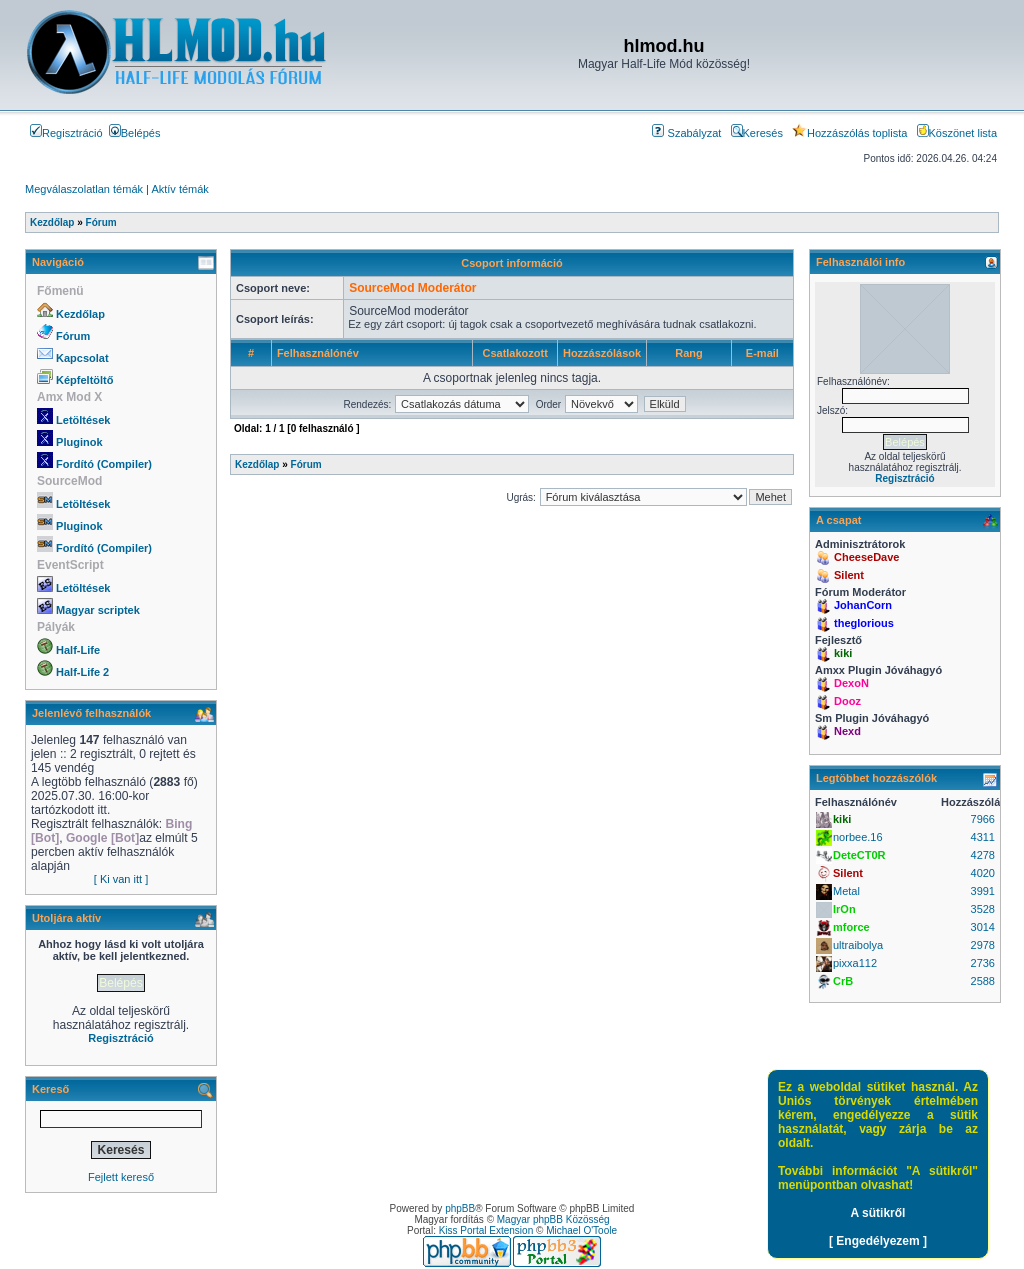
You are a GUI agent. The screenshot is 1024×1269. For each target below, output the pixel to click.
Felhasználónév (318, 353)
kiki (843, 653)
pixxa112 (855, 963)
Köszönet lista (957, 133)
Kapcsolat (82, 358)
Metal (846, 891)
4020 (983, 873)
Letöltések (83, 420)
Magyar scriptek (98, 610)
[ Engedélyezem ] (878, 1241)
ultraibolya (858, 945)
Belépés (135, 133)
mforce (851, 927)
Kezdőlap (80, 314)
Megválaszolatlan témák (84, 189)
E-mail (762, 353)
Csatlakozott (514, 353)
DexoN (851, 683)
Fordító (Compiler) (104, 464)
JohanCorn (863, 605)
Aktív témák (179, 189)
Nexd (847, 731)
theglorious (864, 623)
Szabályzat (686, 133)
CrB (843, 981)
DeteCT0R (859, 855)
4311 (983, 837)
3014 (983, 927)
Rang (689, 353)
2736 (983, 963)
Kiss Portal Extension (486, 1230)
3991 (983, 891)
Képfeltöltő (84, 380)
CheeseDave (866, 557)
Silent (849, 575)
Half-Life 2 (82, 672)
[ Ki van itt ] (121, 879)
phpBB (460, 1208)
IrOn (844, 909)
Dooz (847, 701)
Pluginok (79, 442)
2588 (983, 981)
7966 (983, 819)
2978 (983, 945)
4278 (983, 855)
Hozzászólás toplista (849, 133)
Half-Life (78, 650)
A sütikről (878, 1213)
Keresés (757, 133)
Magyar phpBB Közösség (553, 1219)
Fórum (73, 336)
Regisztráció (66, 133)
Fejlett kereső (121, 1177)
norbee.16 (858, 837)
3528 (983, 909)
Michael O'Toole (581, 1230)
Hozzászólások (602, 353)
